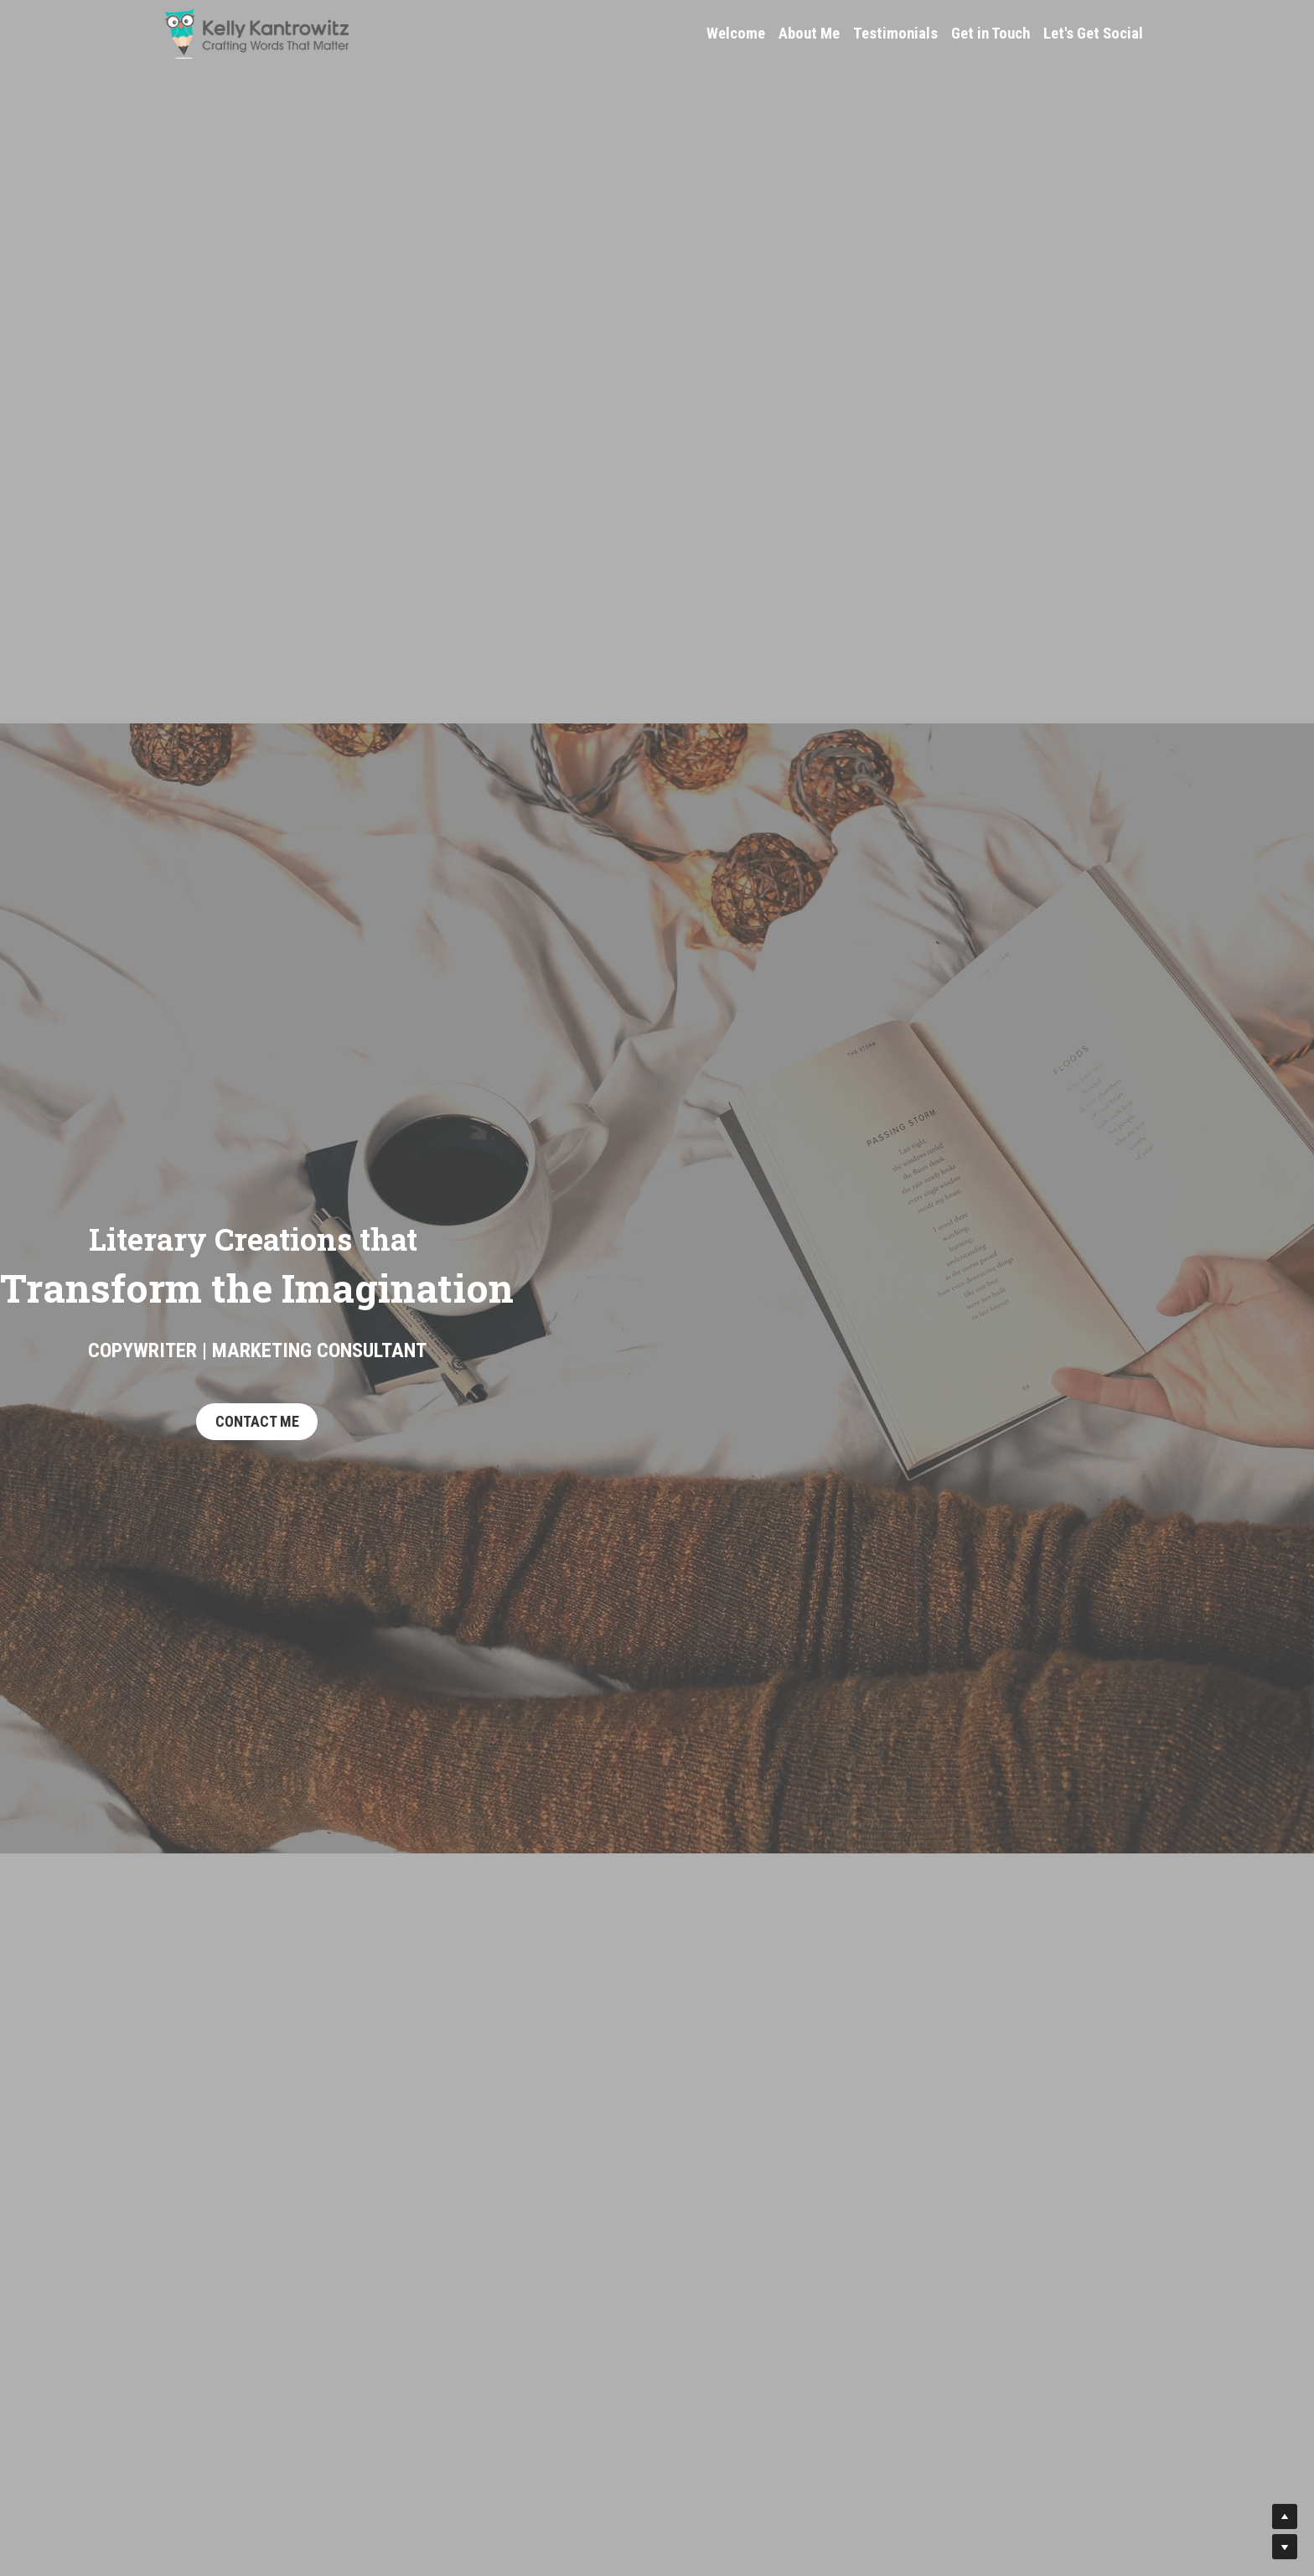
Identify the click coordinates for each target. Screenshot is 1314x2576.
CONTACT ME (257, 1421)
